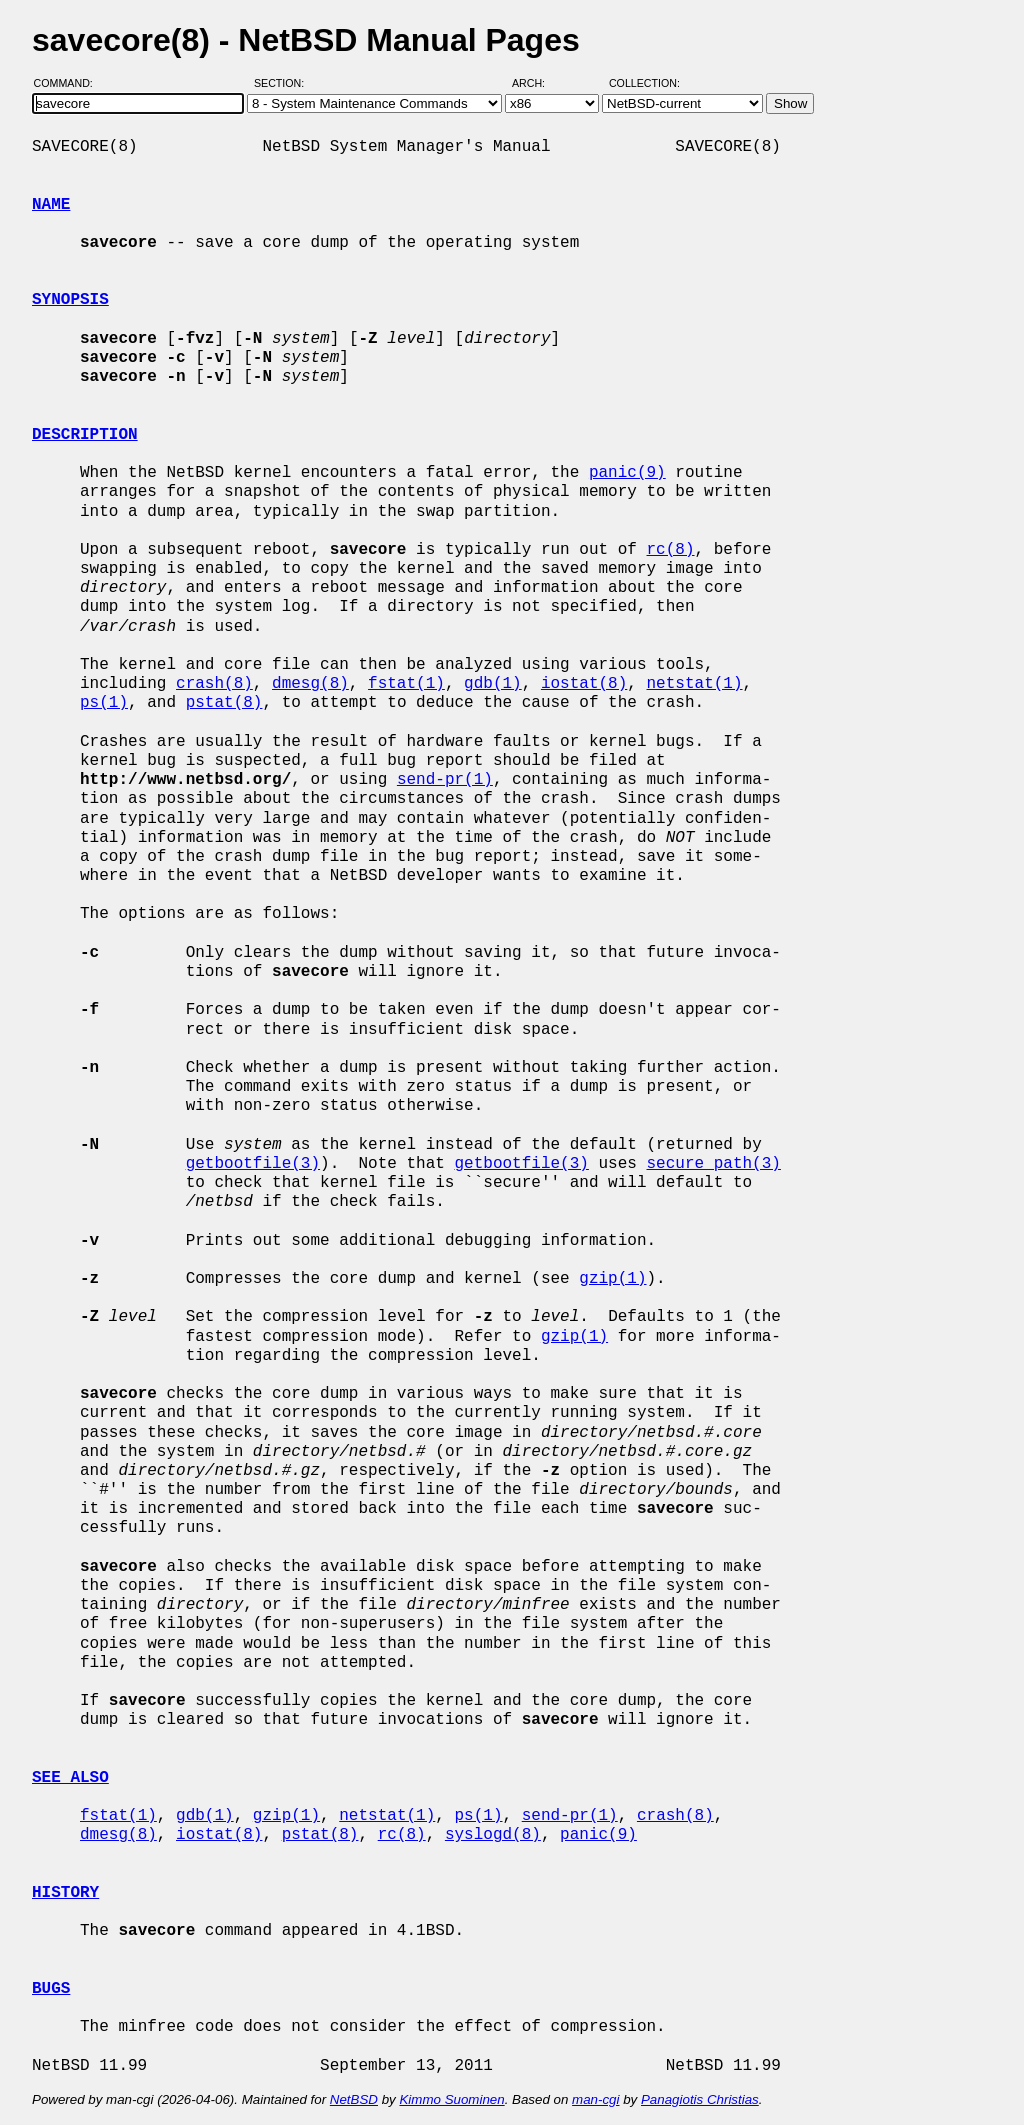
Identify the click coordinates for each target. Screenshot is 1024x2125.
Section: (283, 83)
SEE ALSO (70, 1778)
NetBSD (354, 2099)
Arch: (537, 83)
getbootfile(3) (253, 1164)
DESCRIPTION (85, 435)
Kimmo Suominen (451, 2099)
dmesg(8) (310, 684)
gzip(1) (612, 1279)
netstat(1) (695, 684)
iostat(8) (584, 684)
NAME (51, 205)
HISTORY (65, 1893)
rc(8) (670, 550)
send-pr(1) (445, 780)
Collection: (644, 83)
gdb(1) (493, 684)
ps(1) (104, 703)
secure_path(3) (713, 1164)
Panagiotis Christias (700, 2099)
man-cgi (595, 2099)
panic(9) (627, 473)
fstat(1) (406, 684)
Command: (69, 83)
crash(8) (214, 684)
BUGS (51, 1989)
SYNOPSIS (70, 300)
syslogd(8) (493, 1835)
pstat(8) (224, 703)
